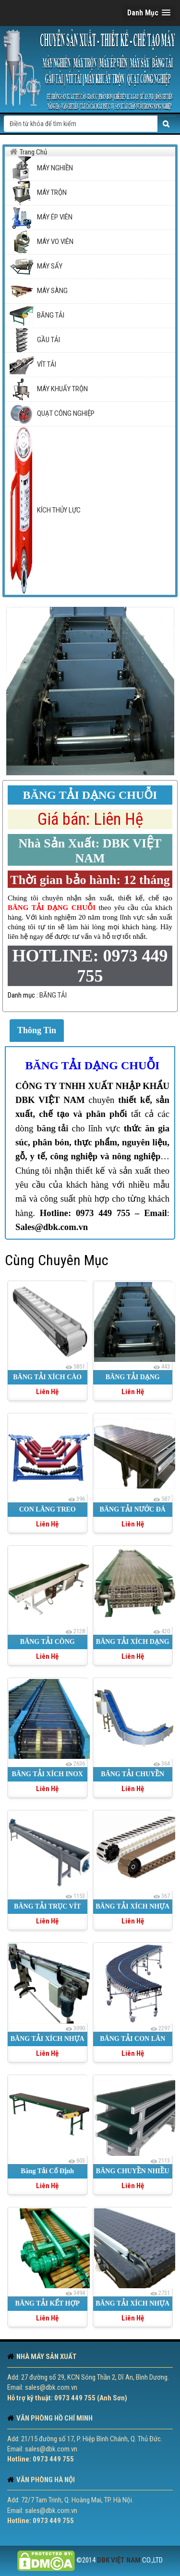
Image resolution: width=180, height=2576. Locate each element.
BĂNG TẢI (53, 995)
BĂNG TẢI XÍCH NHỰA (132, 1906)
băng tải (52, 1128)
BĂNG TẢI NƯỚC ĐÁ (133, 1509)
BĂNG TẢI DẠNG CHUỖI (92, 1065)
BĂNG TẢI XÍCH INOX (47, 1774)
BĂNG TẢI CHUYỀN (132, 1774)
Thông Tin (36, 1030)
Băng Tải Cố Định (47, 2171)
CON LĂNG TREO (47, 1509)
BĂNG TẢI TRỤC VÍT (47, 1906)
